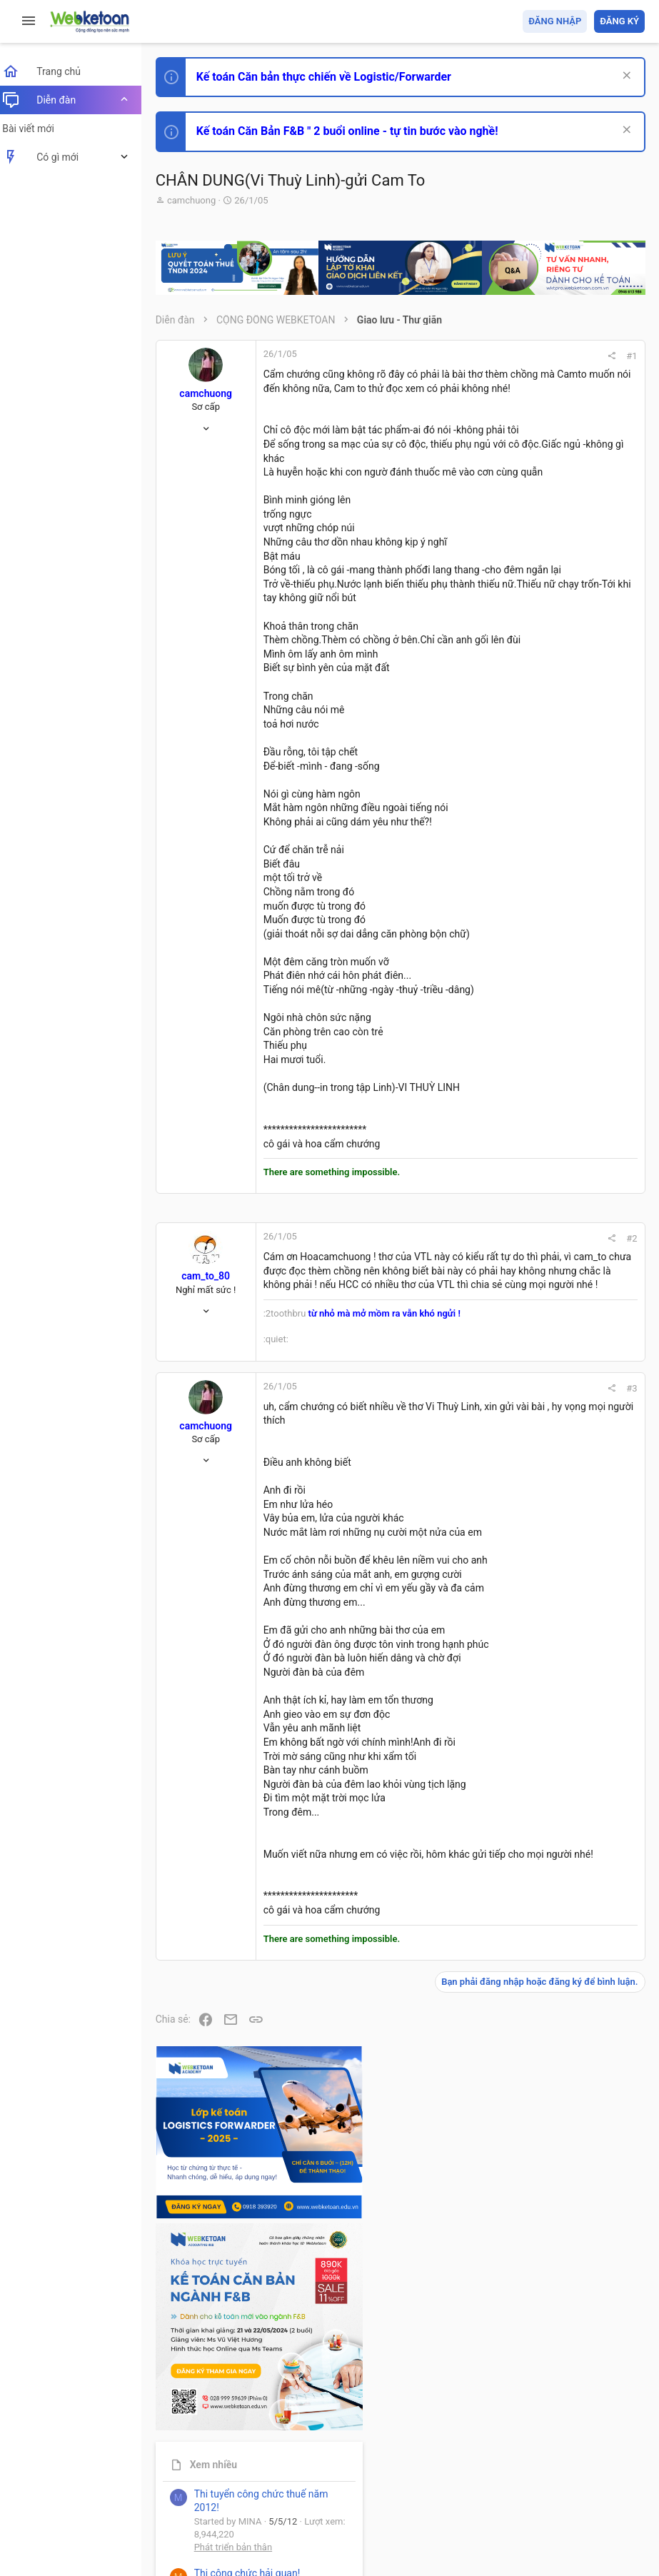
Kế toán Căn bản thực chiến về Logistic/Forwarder (332, 77)
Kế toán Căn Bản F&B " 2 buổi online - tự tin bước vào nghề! (356, 131)
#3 (438, 1639)
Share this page (555, 1260)
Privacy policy (483, 2482)
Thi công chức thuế (544, 1105)
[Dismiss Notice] (624, 76)
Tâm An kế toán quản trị (533, 1180)
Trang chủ (583, 2482)
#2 (438, 1420)
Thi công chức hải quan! (558, 813)
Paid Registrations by (281, 2531)
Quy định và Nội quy (405, 2482)
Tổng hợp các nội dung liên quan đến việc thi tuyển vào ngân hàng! (565, 972)
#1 (438, 356)
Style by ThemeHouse (213, 2544)
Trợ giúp (537, 2482)
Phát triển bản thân (544, 788)
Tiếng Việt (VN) (252, 2482)
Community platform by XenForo (289, 2518)
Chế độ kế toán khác (546, 1025)
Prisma (183, 2482)
